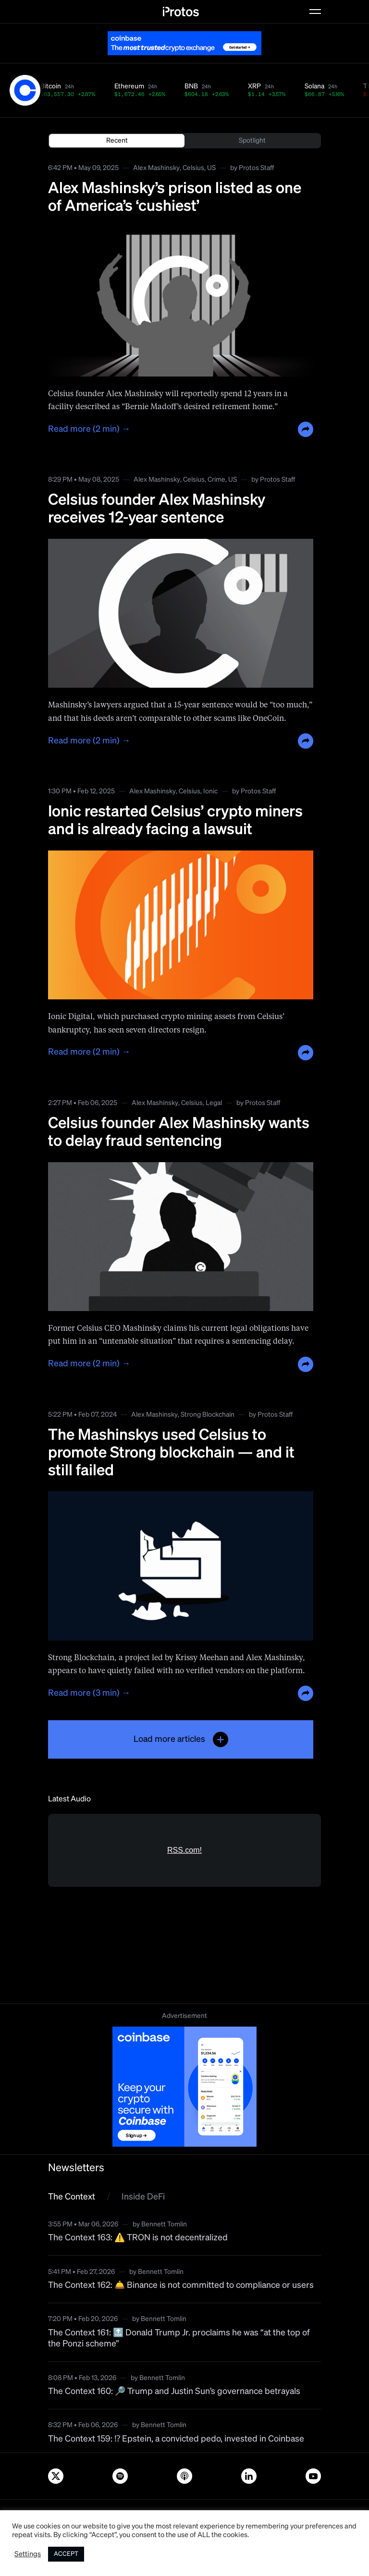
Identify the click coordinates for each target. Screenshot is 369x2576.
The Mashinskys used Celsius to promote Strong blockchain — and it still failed (171, 1453)
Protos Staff (256, 168)
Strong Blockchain (207, 1414)
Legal (214, 1103)
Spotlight (252, 140)
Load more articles (181, 1739)
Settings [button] (27, 2554)
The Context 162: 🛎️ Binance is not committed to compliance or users (181, 2285)
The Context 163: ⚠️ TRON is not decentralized (138, 2238)
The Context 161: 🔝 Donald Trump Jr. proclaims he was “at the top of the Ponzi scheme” (179, 2338)
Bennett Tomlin (164, 2224)
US (211, 168)
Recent (117, 140)
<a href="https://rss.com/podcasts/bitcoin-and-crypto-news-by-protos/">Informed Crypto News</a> (184, 1905)
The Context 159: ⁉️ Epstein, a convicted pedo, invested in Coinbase (176, 2439)
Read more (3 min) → (89, 1693)
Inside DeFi (143, 2197)
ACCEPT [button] (66, 2554)
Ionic (210, 791)
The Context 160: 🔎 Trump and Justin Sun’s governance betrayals (174, 2391)
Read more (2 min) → (89, 429)
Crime (216, 479)
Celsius (193, 168)
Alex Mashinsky (156, 168)
